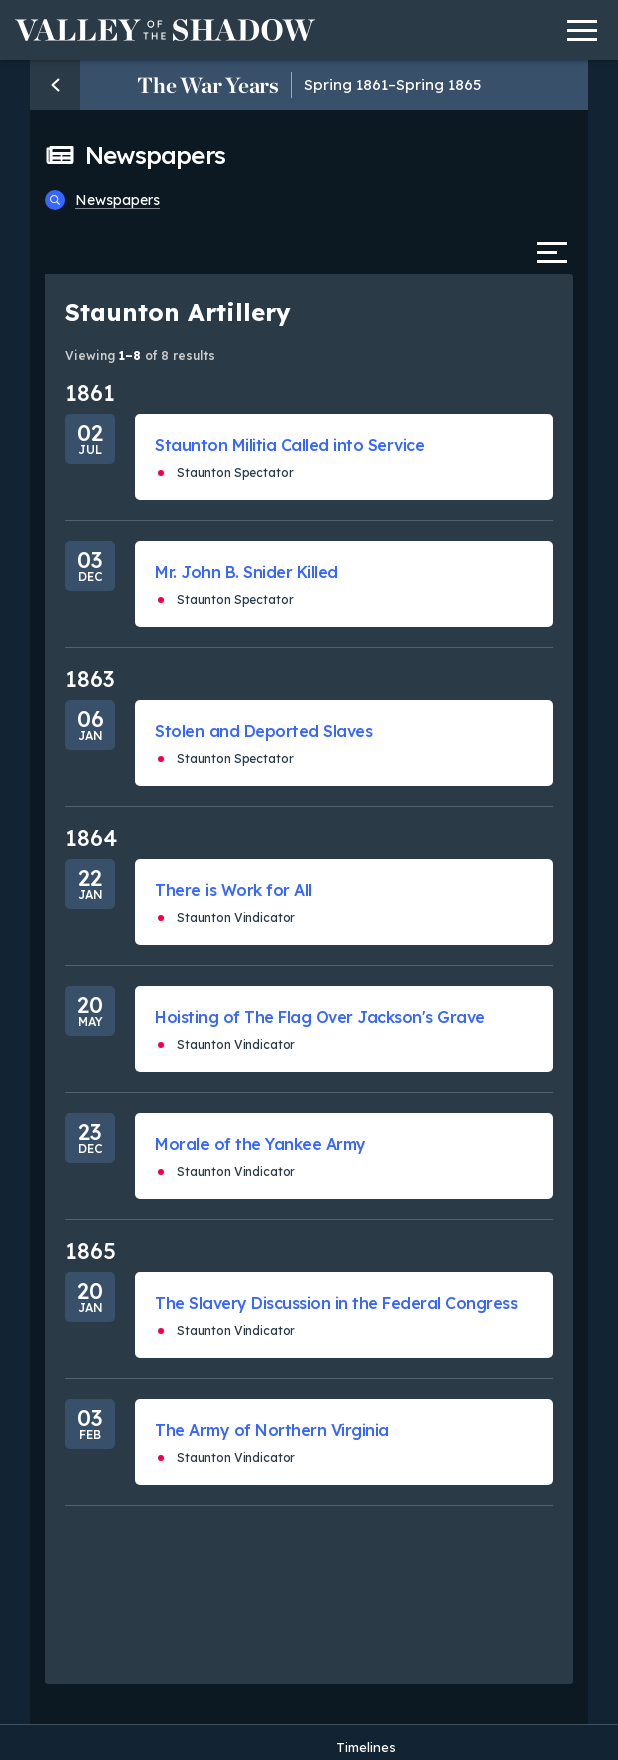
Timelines (366, 1747)
